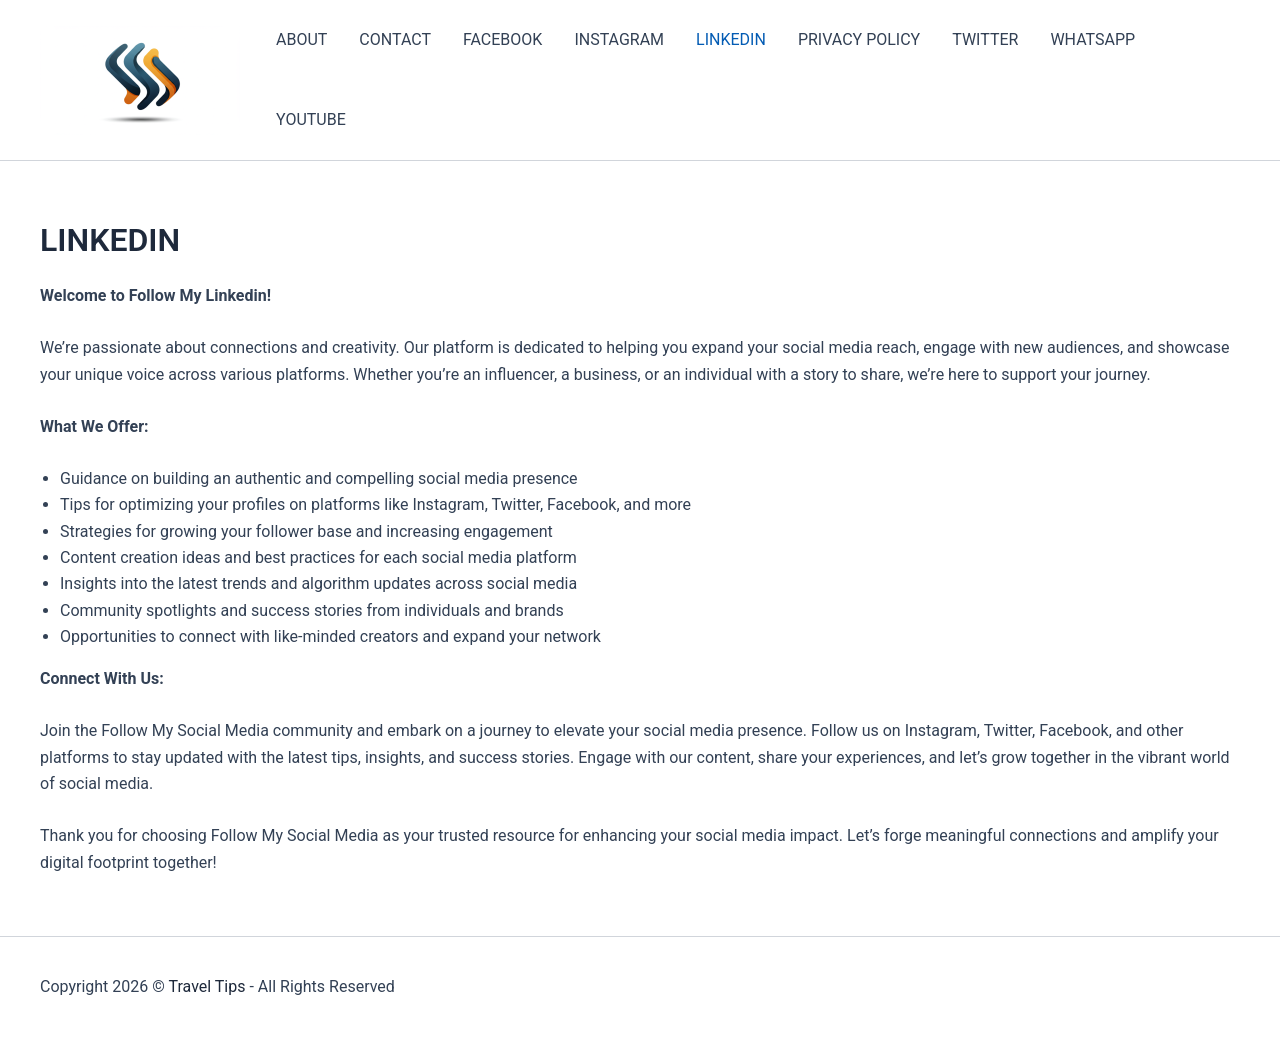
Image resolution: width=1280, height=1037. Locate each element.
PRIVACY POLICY (859, 39)
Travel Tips (206, 986)
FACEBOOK (502, 39)
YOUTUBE (311, 119)
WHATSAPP (1092, 39)
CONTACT (395, 39)
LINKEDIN (731, 39)
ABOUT (301, 39)
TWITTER (985, 39)
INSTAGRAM (619, 39)
